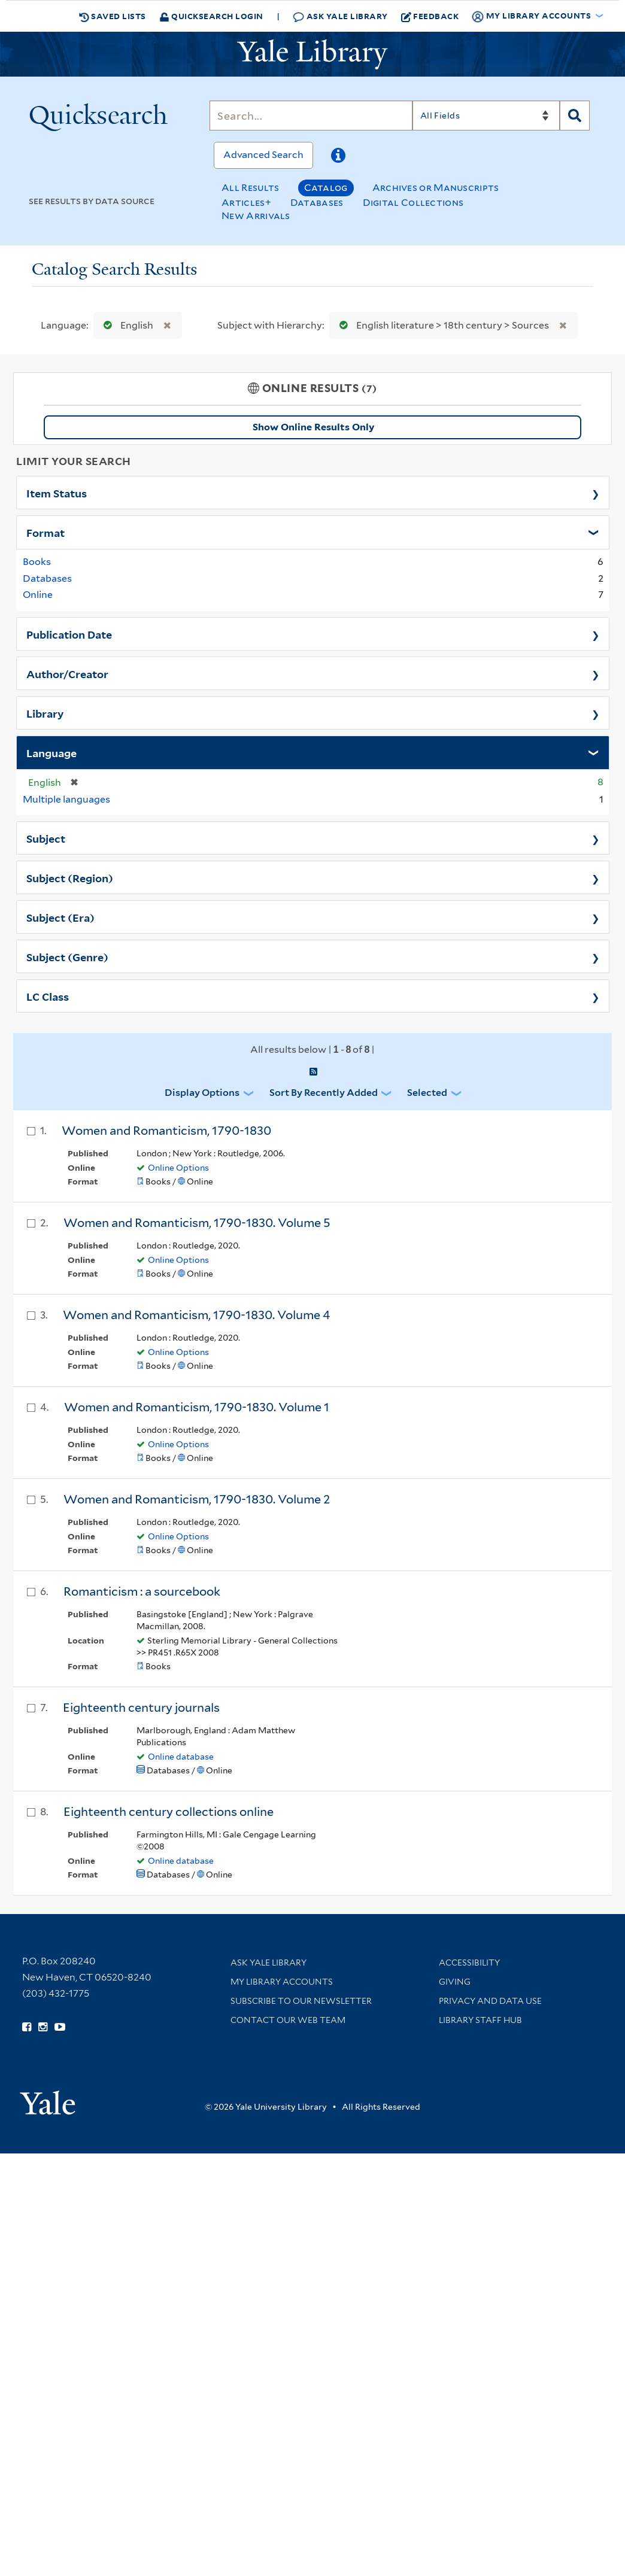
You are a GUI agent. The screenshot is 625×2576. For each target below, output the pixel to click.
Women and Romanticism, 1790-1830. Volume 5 (196, 1223)
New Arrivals (256, 215)
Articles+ (246, 202)
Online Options (178, 1167)
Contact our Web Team (287, 2020)
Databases (317, 202)
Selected (427, 1092)
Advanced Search (263, 154)
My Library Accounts (281, 1981)
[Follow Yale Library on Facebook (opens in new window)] (26, 2027)
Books (37, 561)
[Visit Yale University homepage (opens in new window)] (47, 2098)
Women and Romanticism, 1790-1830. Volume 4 (196, 1315)
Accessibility (469, 1962)
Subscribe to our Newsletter (301, 2001)
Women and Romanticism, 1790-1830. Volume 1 (196, 1407)
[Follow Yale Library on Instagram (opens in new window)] (42, 2027)
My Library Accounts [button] (532, 16)
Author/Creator (67, 673)
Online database (181, 1756)
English (125, 325)
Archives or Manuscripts (435, 187)
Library (45, 713)
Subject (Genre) (67, 956)
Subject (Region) (69, 877)
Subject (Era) (60, 917)
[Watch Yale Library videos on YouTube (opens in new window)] (59, 2027)
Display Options (202, 1092)
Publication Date (69, 634)
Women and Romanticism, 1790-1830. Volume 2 (196, 1499)
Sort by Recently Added (323, 1092)
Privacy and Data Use (490, 2001)
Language (51, 752)
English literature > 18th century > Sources (441, 325)
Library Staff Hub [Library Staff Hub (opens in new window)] (480, 2020)
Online (38, 594)
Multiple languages (66, 799)
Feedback (430, 16)
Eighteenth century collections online (168, 1812)
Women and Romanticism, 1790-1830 (166, 1130)
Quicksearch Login (211, 16)
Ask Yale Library (340, 16)
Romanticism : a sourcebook (141, 1591)
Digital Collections (413, 202)
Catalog (326, 187)
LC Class (47, 996)
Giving (455, 1981)
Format (45, 532)
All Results (250, 187)
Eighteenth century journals (141, 1707)
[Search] (311, 115)
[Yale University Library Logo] (312, 54)
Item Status (56, 492)
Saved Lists (112, 16)
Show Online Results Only (313, 427)
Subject (45, 838)
